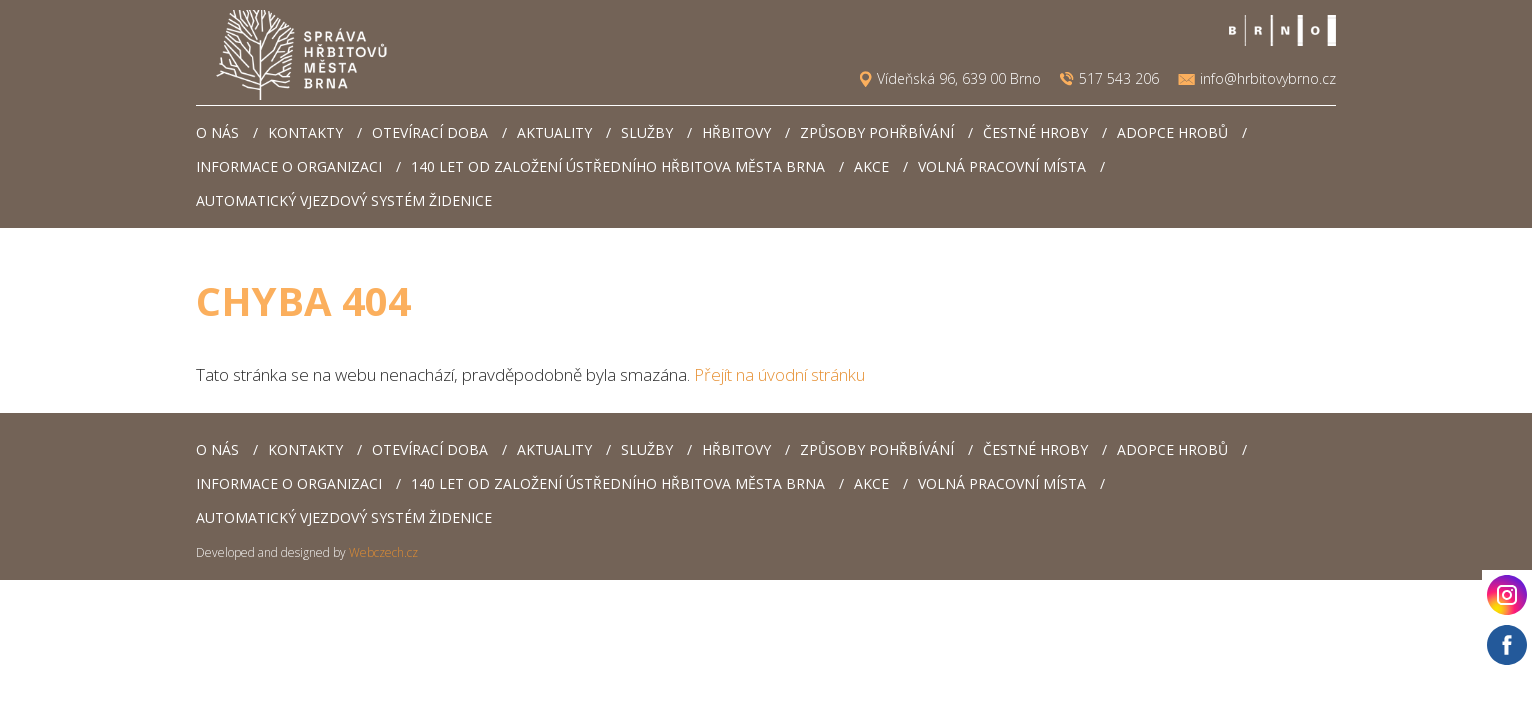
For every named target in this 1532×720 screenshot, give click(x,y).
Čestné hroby (1035, 132)
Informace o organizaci (289, 166)
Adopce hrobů (1172, 132)
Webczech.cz (383, 552)
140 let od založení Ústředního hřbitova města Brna (618, 166)
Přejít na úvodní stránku (779, 374)
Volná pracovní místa (1002, 166)
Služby (647, 132)
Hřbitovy (736, 132)
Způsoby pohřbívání (877, 132)
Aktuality (554, 132)
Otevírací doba (430, 132)
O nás (217, 132)
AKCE (871, 166)
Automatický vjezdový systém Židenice (344, 200)
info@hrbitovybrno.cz (1268, 79)
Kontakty (305, 132)
